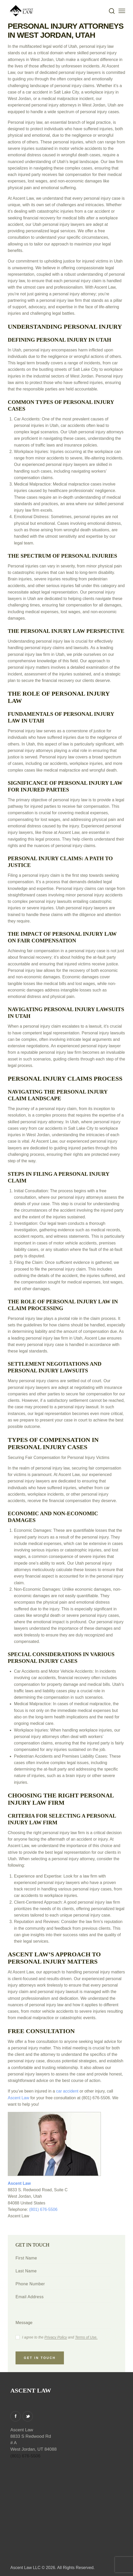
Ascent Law (18, 2098)
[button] (122, 10)
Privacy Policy (56, 2337)
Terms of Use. (86, 2337)
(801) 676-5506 (43, 2209)
